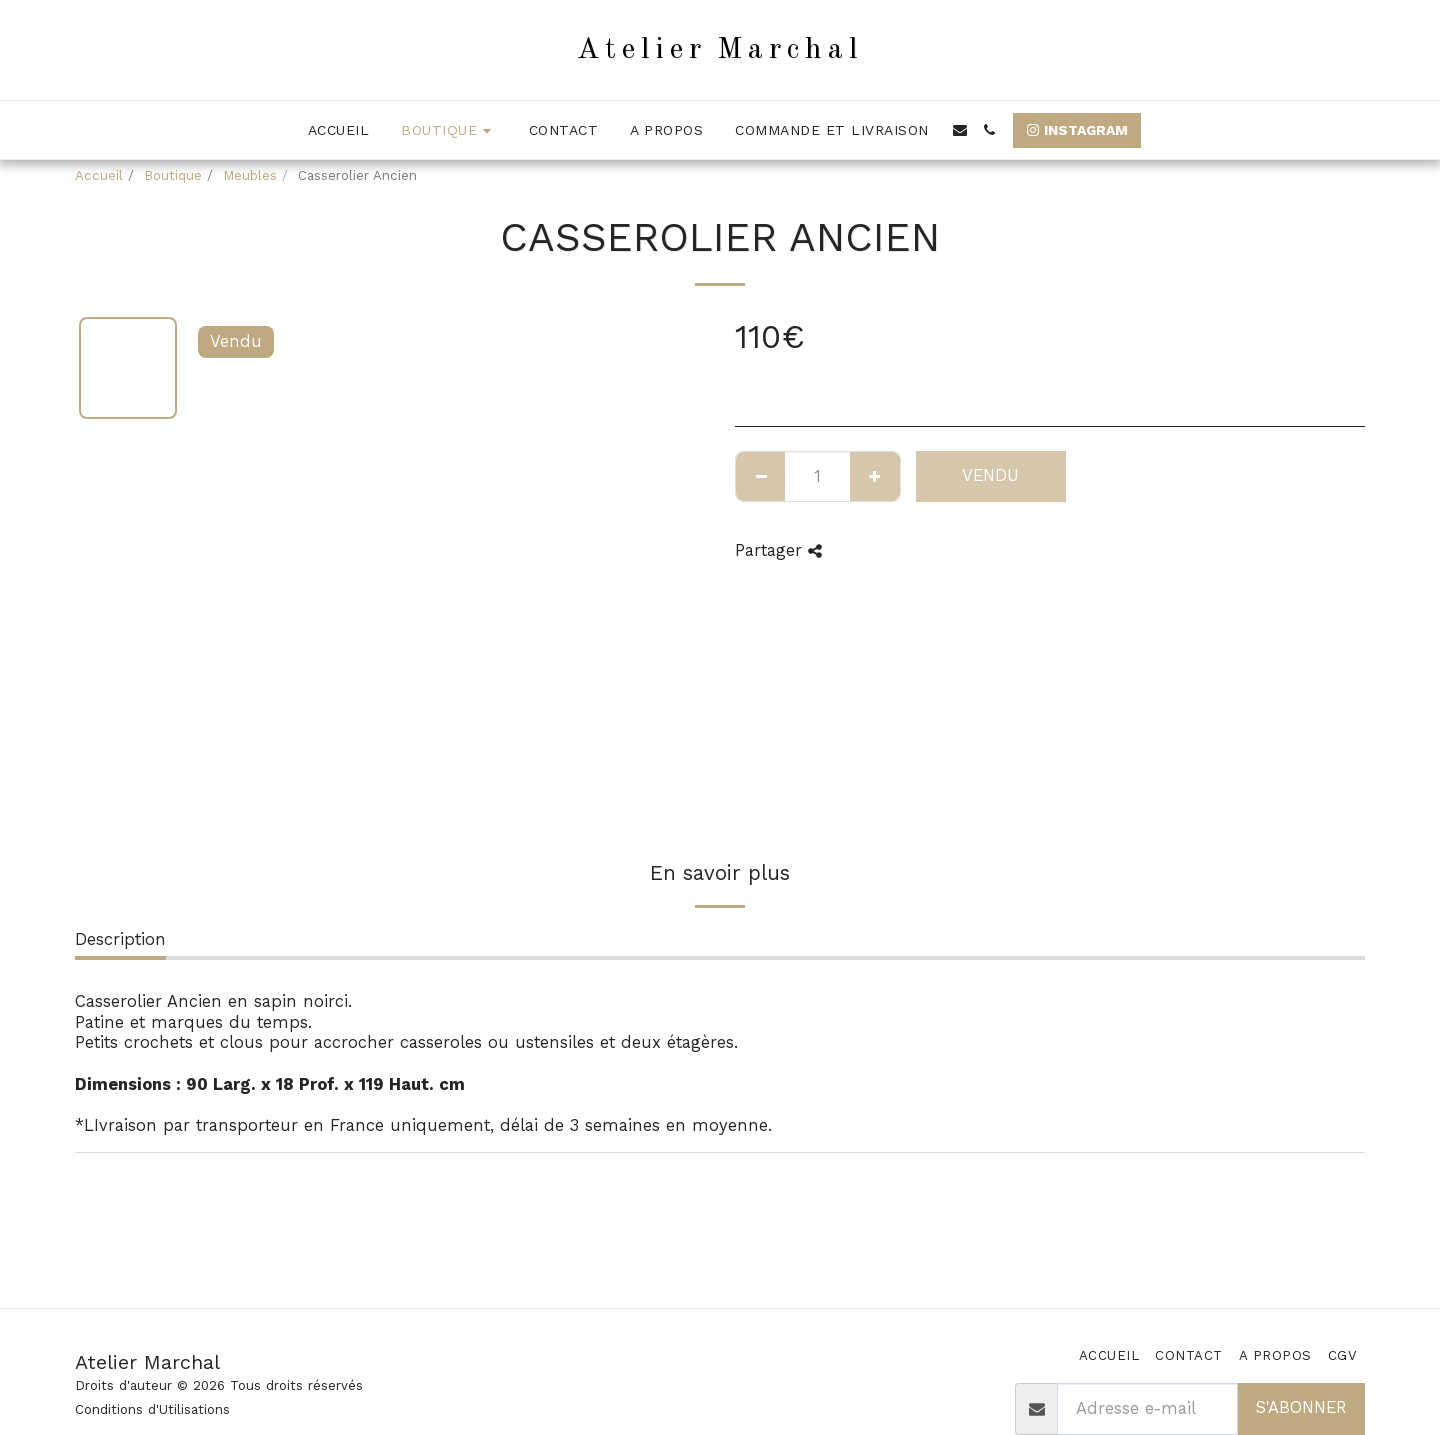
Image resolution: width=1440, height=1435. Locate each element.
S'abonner (1301, 1407)
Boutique (173, 175)
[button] (960, 130)
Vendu (990, 475)
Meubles (250, 175)
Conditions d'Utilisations (152, 1409)
